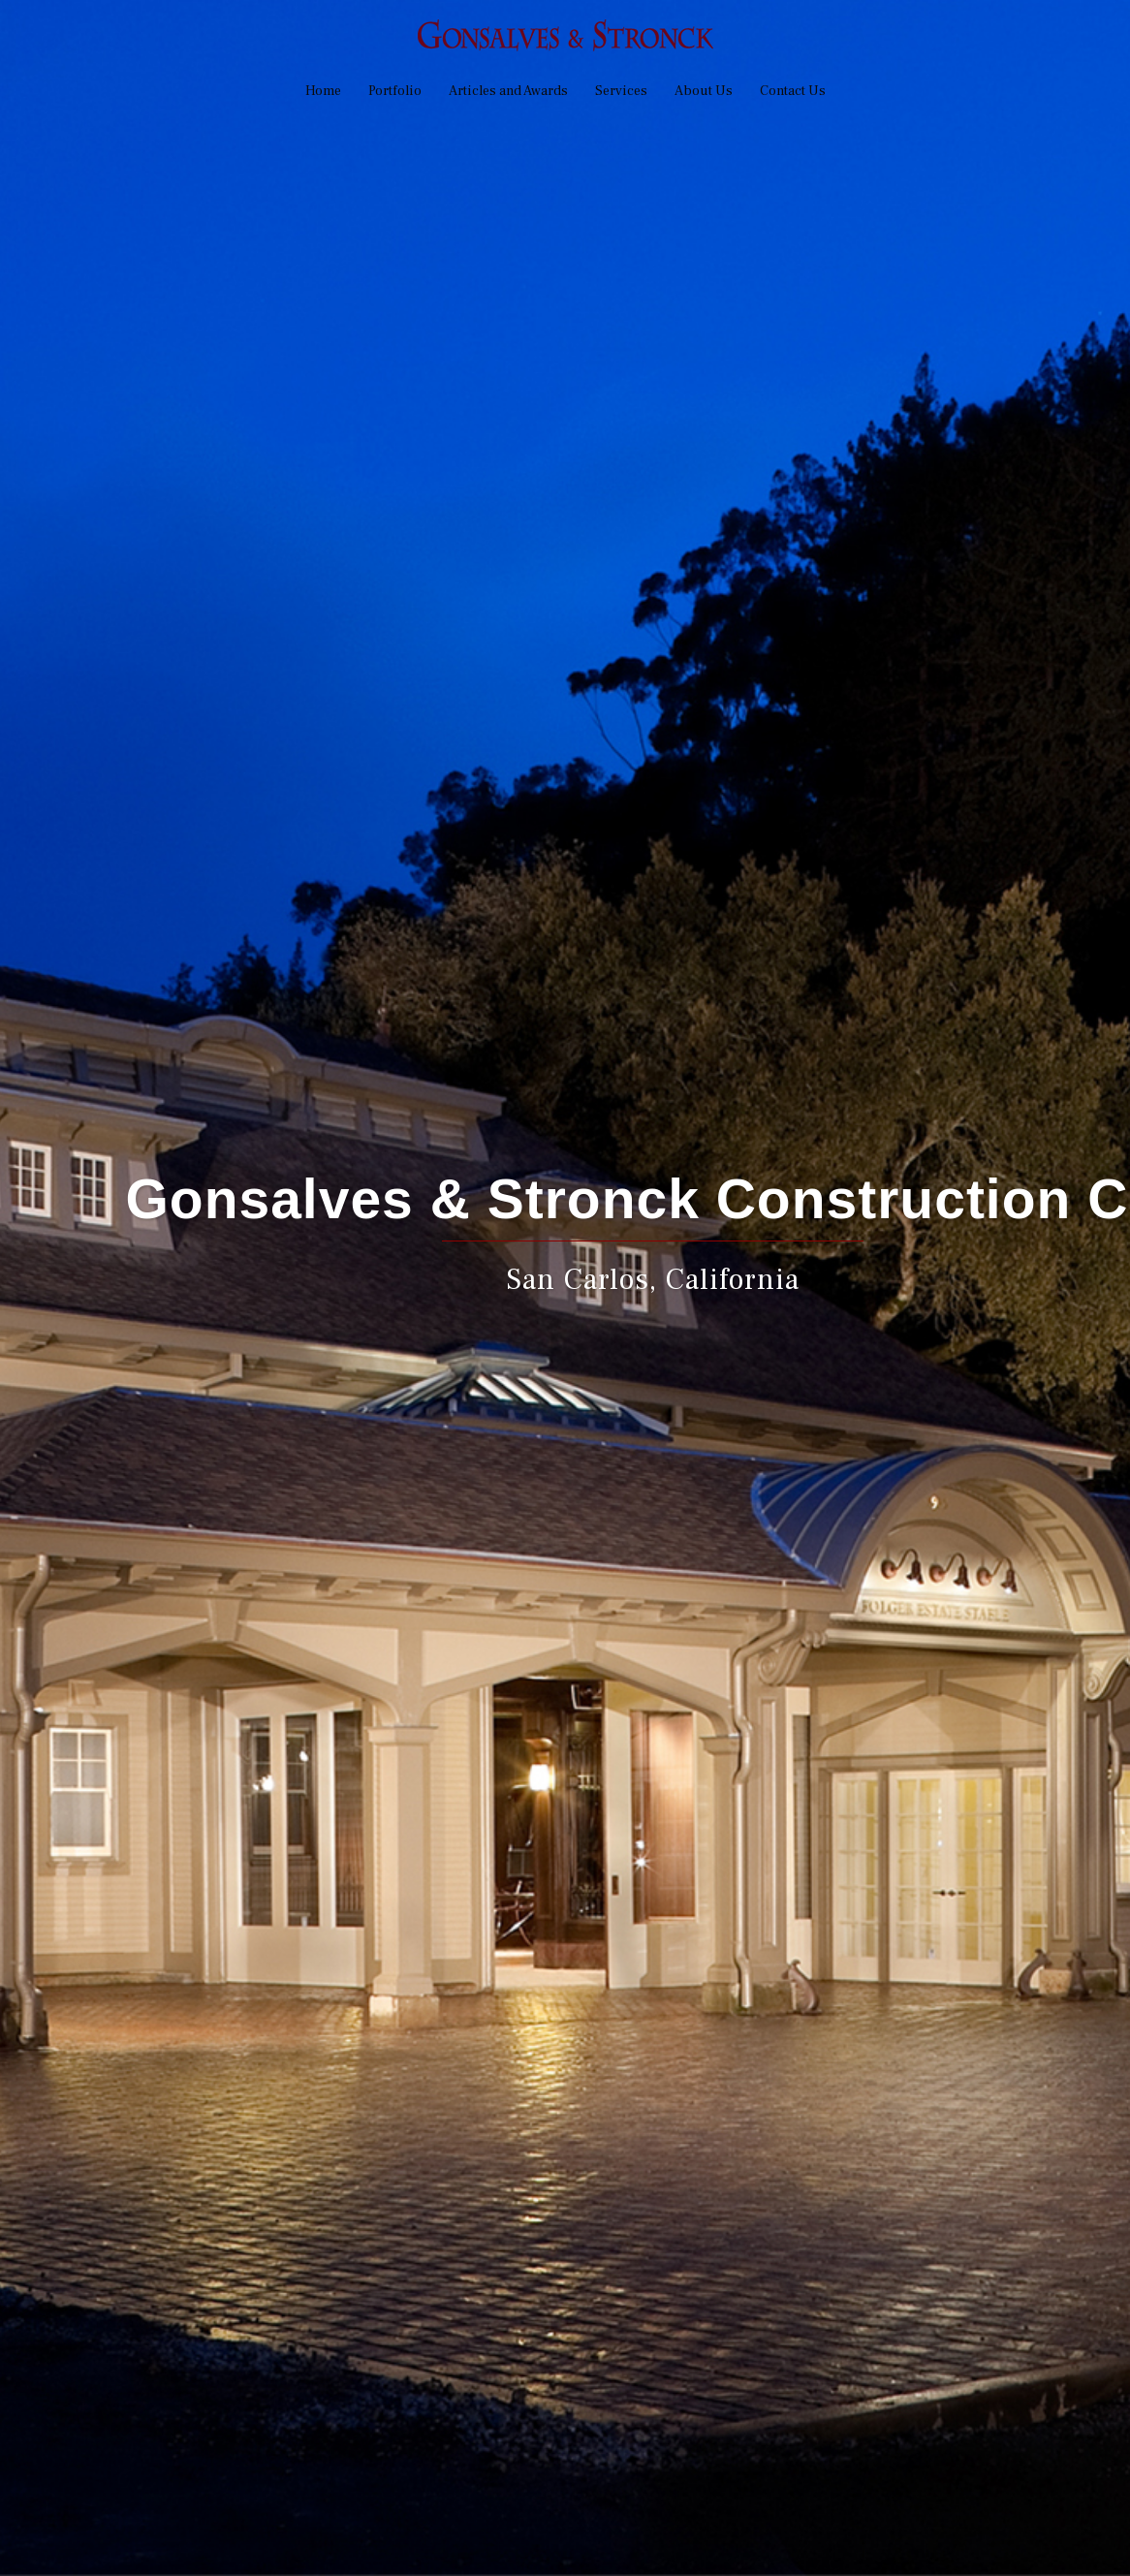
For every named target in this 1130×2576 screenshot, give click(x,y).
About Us (704, 91)
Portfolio (395, 91)
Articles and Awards (508, 91)
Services (621, 91)
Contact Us (793, 91)
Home (323, 91)
